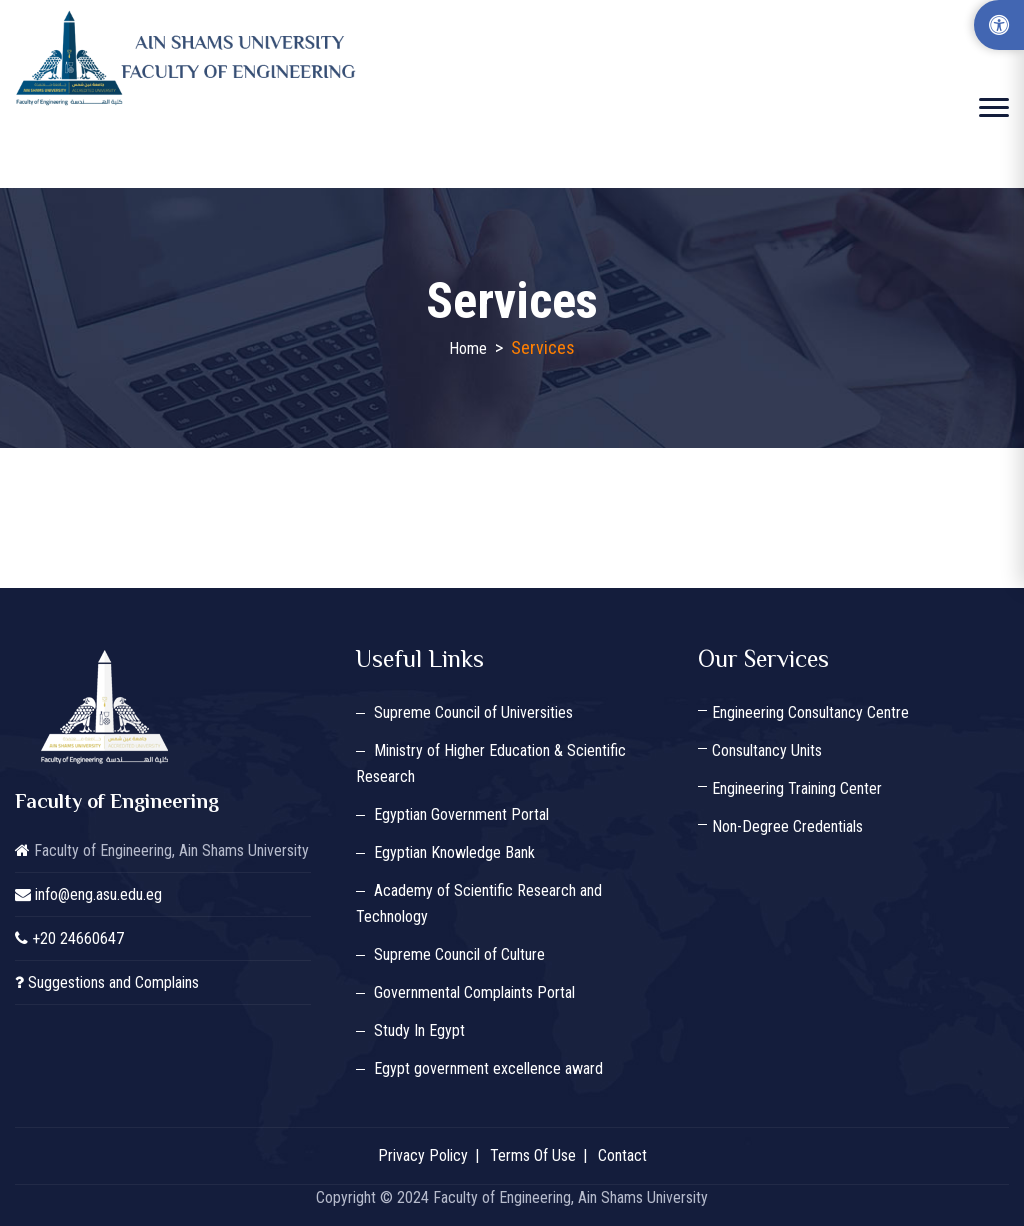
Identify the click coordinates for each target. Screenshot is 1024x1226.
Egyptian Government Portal (461, 814)
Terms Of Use (533, 1155)
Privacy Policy (423, 1155)
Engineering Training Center (797, 788)
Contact (622, 1155)
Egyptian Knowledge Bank (454, 852)
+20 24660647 (78, 938)
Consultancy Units (767, 750)
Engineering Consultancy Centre (810, 712)
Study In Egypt (419, 1030)
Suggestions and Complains (113, 982)
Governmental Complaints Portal (474, 992)
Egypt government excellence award (488, 1068)
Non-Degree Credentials (787, 826)
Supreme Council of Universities (473, 712)
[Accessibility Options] (999, 25)
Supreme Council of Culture (459, 954)
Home (468, 348)
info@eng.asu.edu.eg (98, 894)
